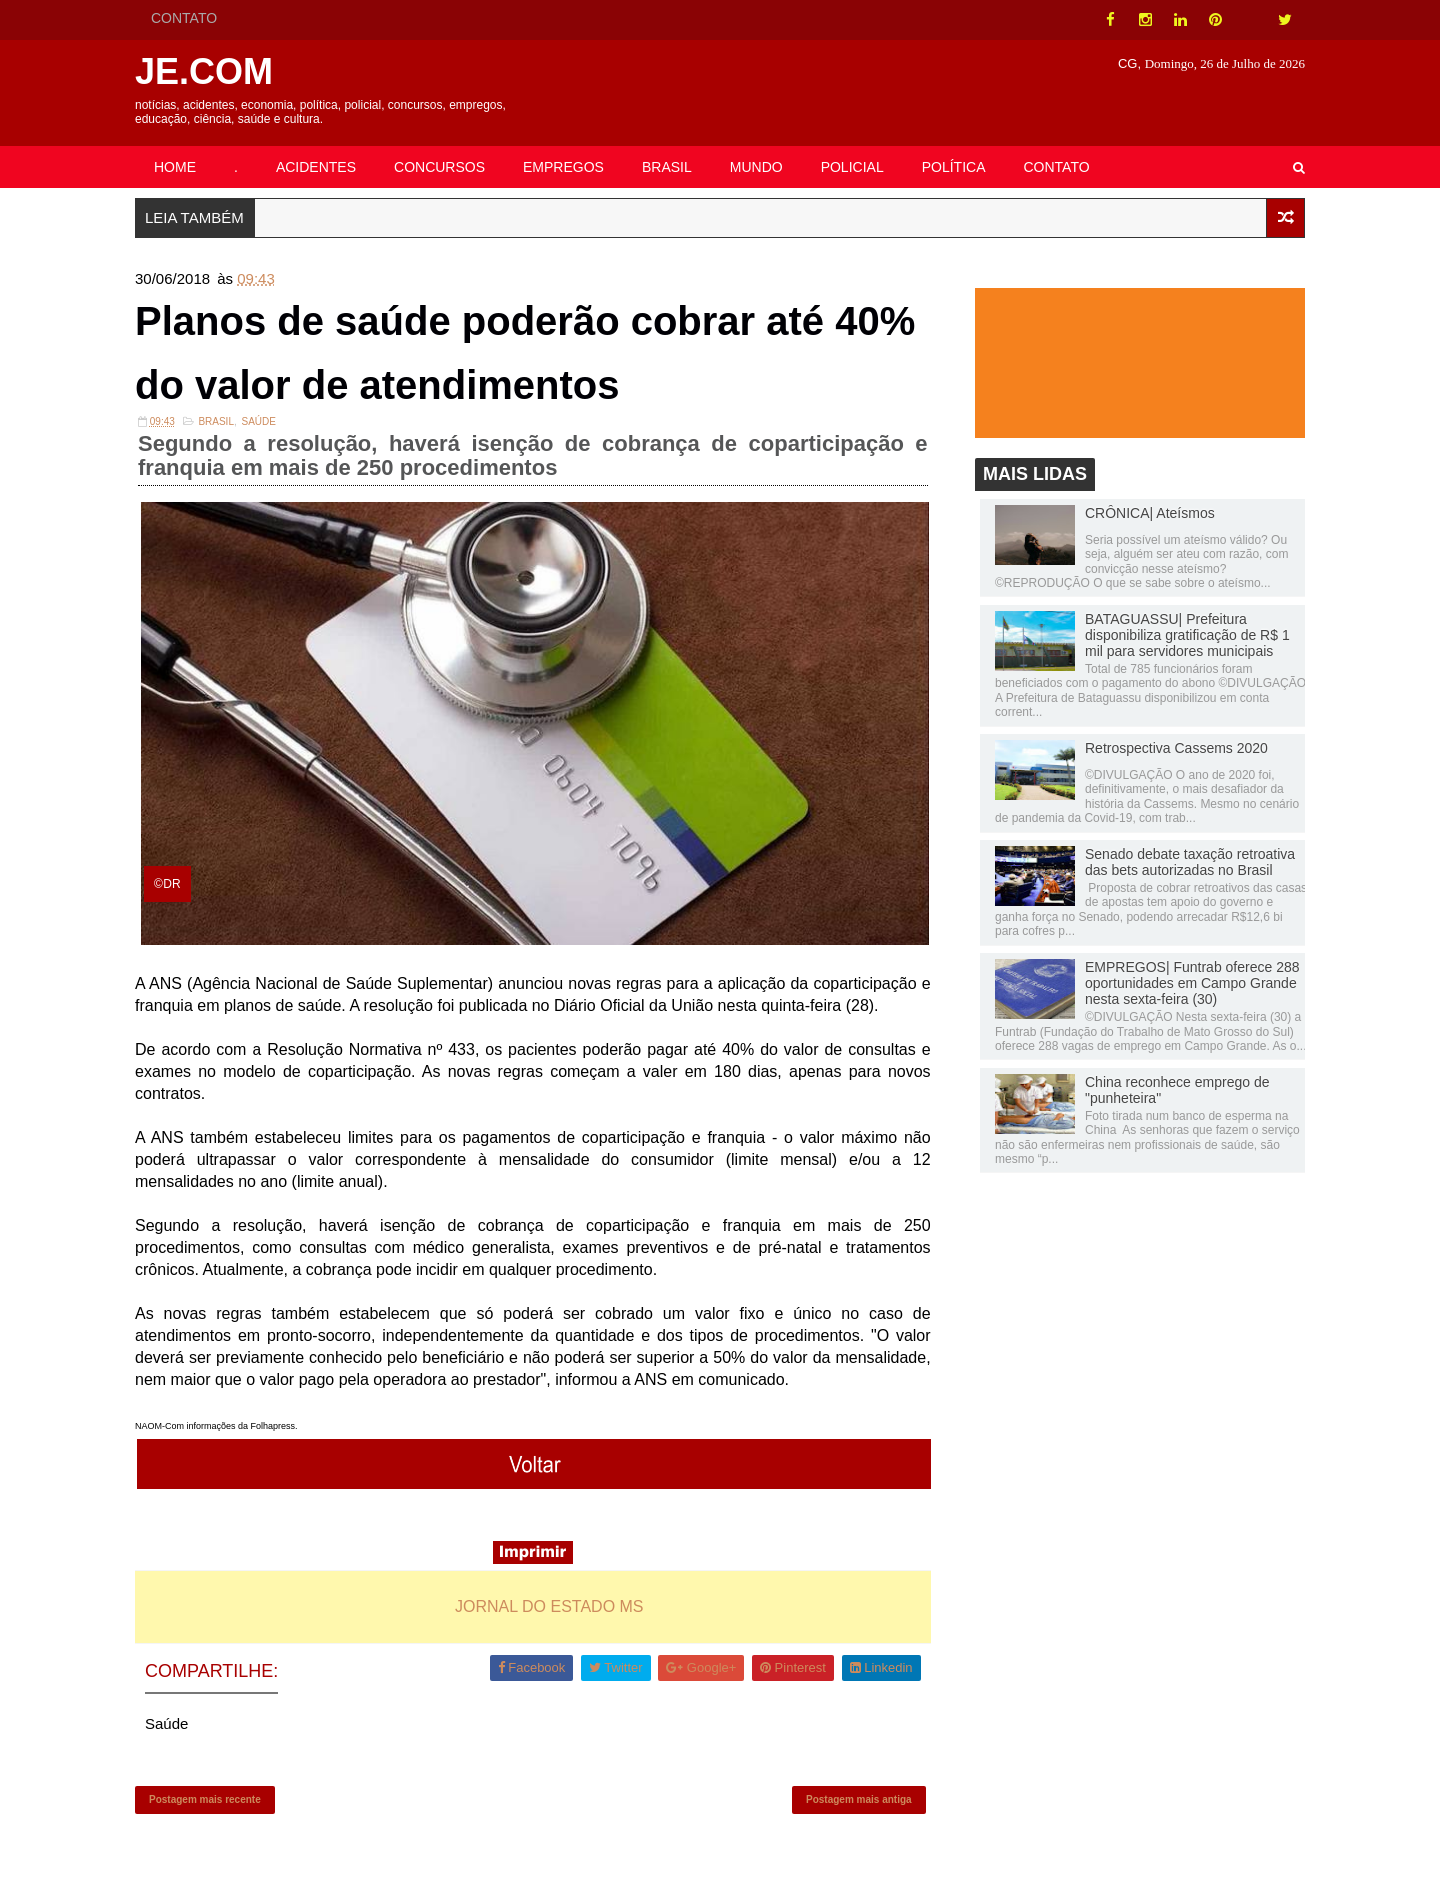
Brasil (216, 421)
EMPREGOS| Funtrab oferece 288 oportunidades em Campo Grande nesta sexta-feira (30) (1192, 983)
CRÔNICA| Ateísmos (1150, 513)
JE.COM (204, 71)
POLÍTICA (954, 167)
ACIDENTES (316, 167)
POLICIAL (852, 167)
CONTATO (184, 18)
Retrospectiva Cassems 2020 (1176, 748)
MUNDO (756, 167)
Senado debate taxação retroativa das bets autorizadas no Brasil (1190, 862)
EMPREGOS (563, 167)
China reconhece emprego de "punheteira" (1177, 1090)
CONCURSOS (439, 167)
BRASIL (667, 167)
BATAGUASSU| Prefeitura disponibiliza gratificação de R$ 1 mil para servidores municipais (1187, 635)
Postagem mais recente (205, 1799)
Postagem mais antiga (859, 1799)
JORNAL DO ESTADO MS (549, 1606)
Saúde (259, 421)
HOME (175, 167)
